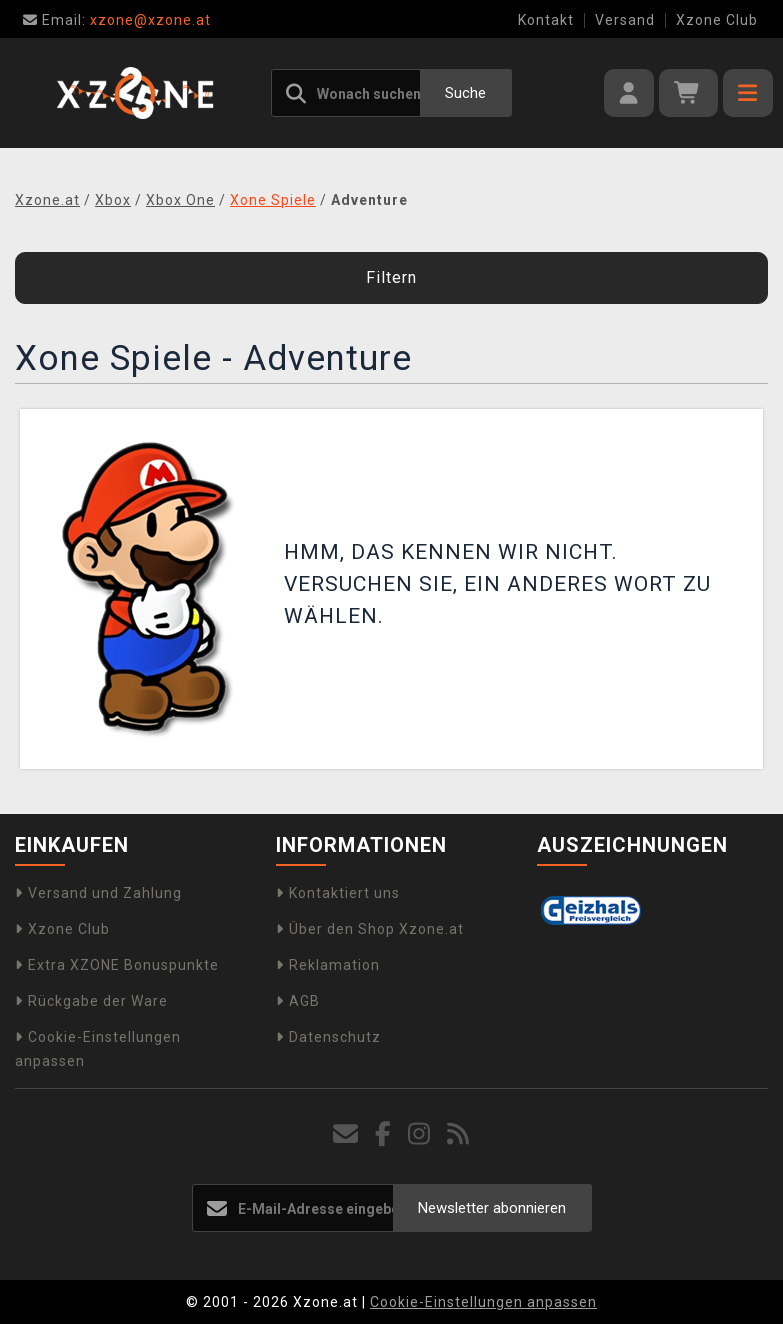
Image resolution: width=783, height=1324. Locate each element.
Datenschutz (328, 1037)
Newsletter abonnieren (492, 1208)
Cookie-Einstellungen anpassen (483, 1302)
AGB (298, 1001)
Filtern (391, 277)
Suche (465, 93)
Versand (625, 20)
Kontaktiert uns (338, 893)
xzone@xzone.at (117, 20)
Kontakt (546, 20)
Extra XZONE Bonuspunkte (117, 965)
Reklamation (328, 965)
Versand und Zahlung (98, 893)
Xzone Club (717, 20)
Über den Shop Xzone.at (370, 929)
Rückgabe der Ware (91, 1001)
